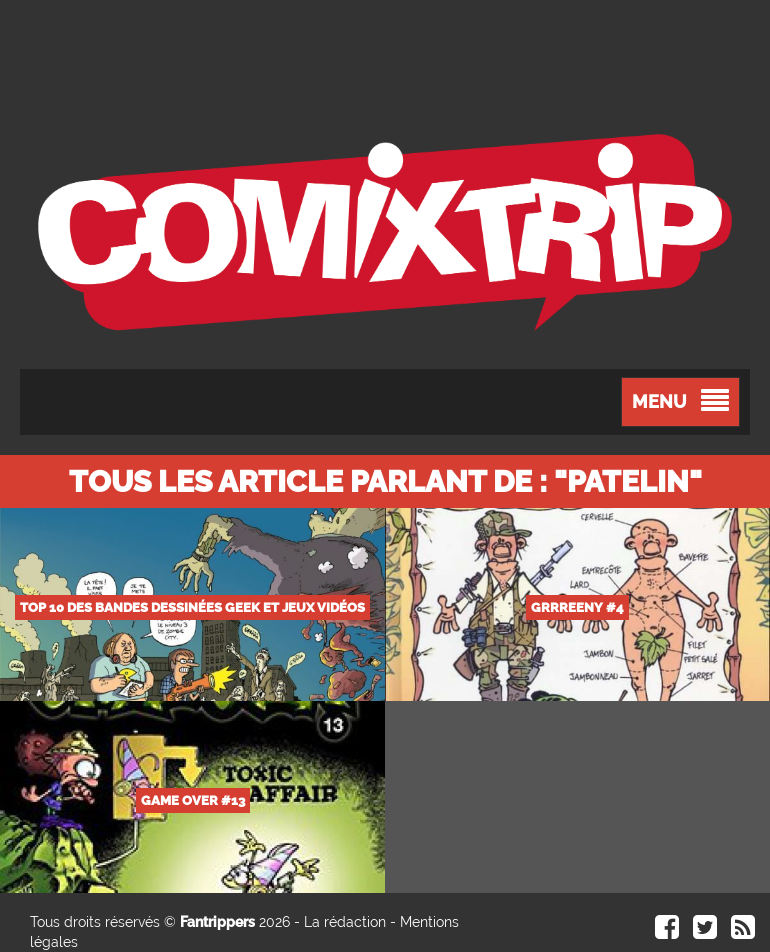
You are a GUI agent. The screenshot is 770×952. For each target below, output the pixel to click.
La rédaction (345, 922)
